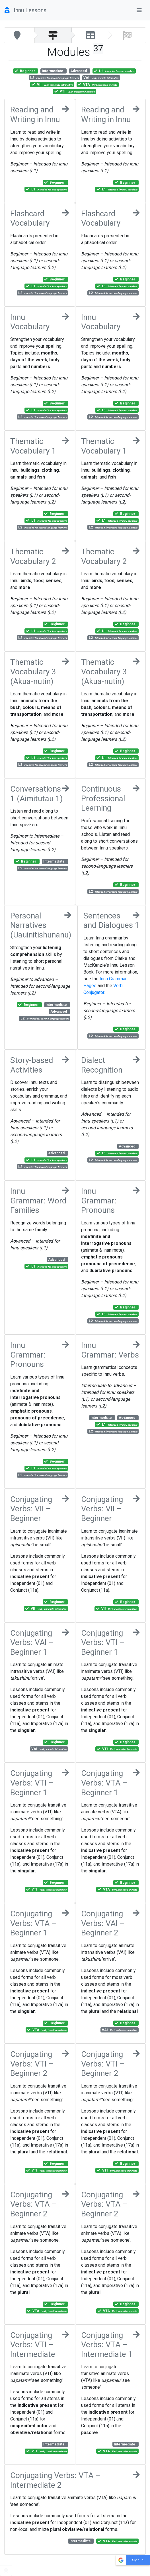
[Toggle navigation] (139, 10)
